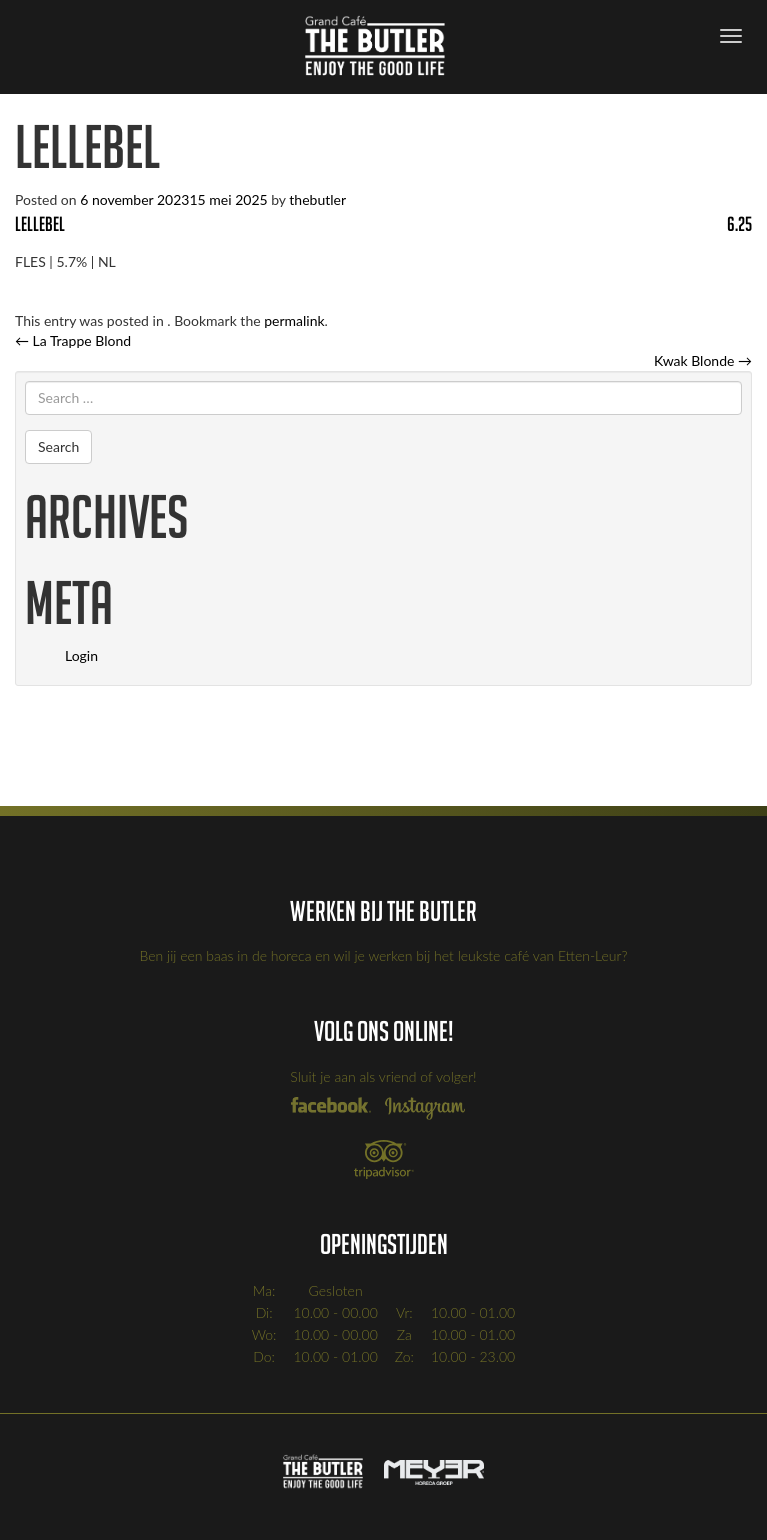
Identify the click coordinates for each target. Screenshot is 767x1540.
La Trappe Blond (73, 340)
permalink (294, 320)
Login (81, 655)
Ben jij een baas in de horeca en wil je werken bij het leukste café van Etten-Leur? (384, 955)
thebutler (317, 199)
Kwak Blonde (703, 360)
